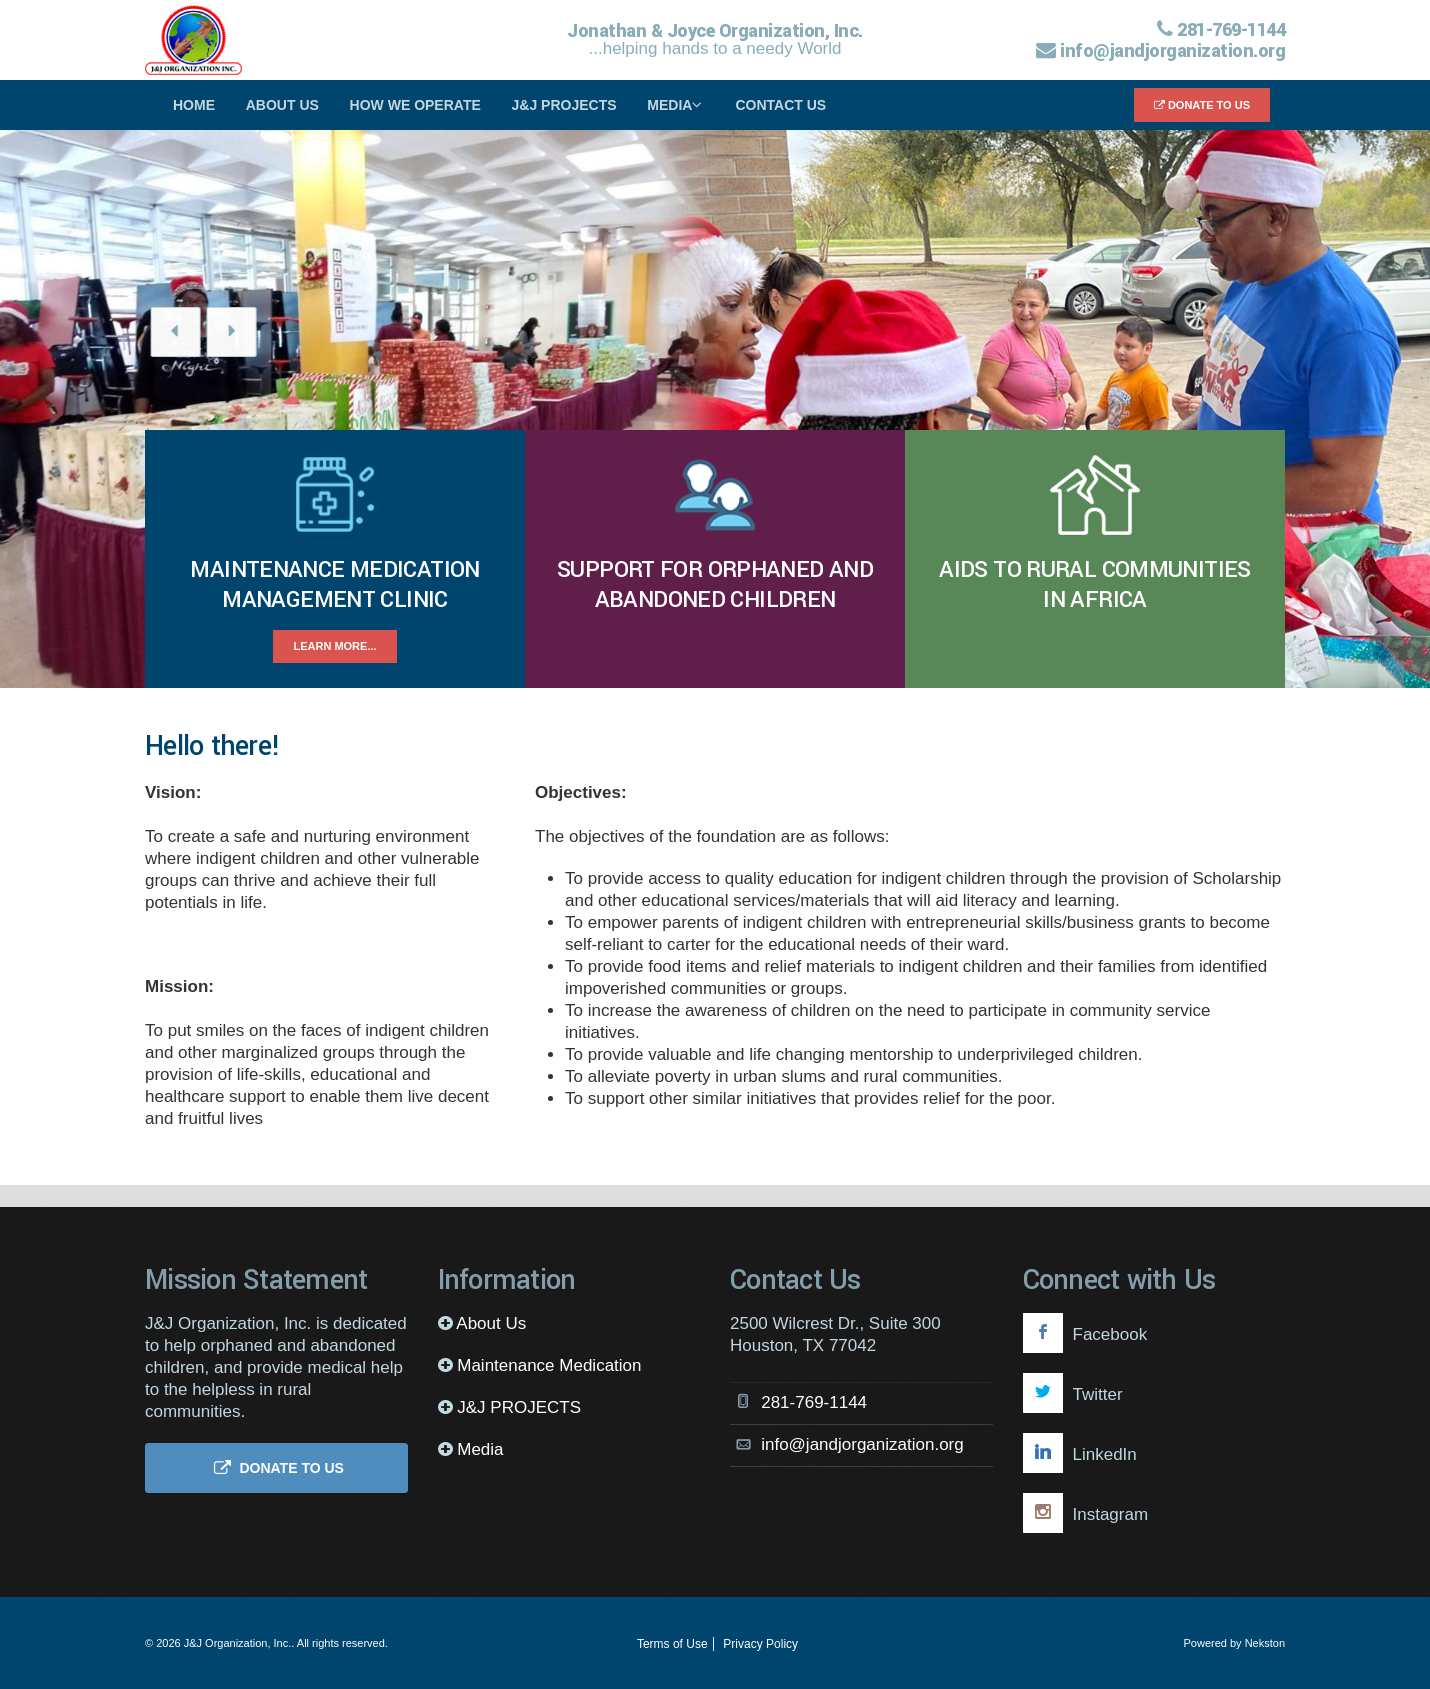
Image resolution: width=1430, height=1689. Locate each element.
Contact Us (780, 105)
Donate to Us (1202, 105)
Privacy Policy (760, 1644)
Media (678, 105)
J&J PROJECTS (564, 105)
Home (194, 105)
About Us (282, 105)
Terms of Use (672, 1644)
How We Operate (415, 105)
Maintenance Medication (549, 1365)
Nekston (1265, 1643)
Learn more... (334, 646)
